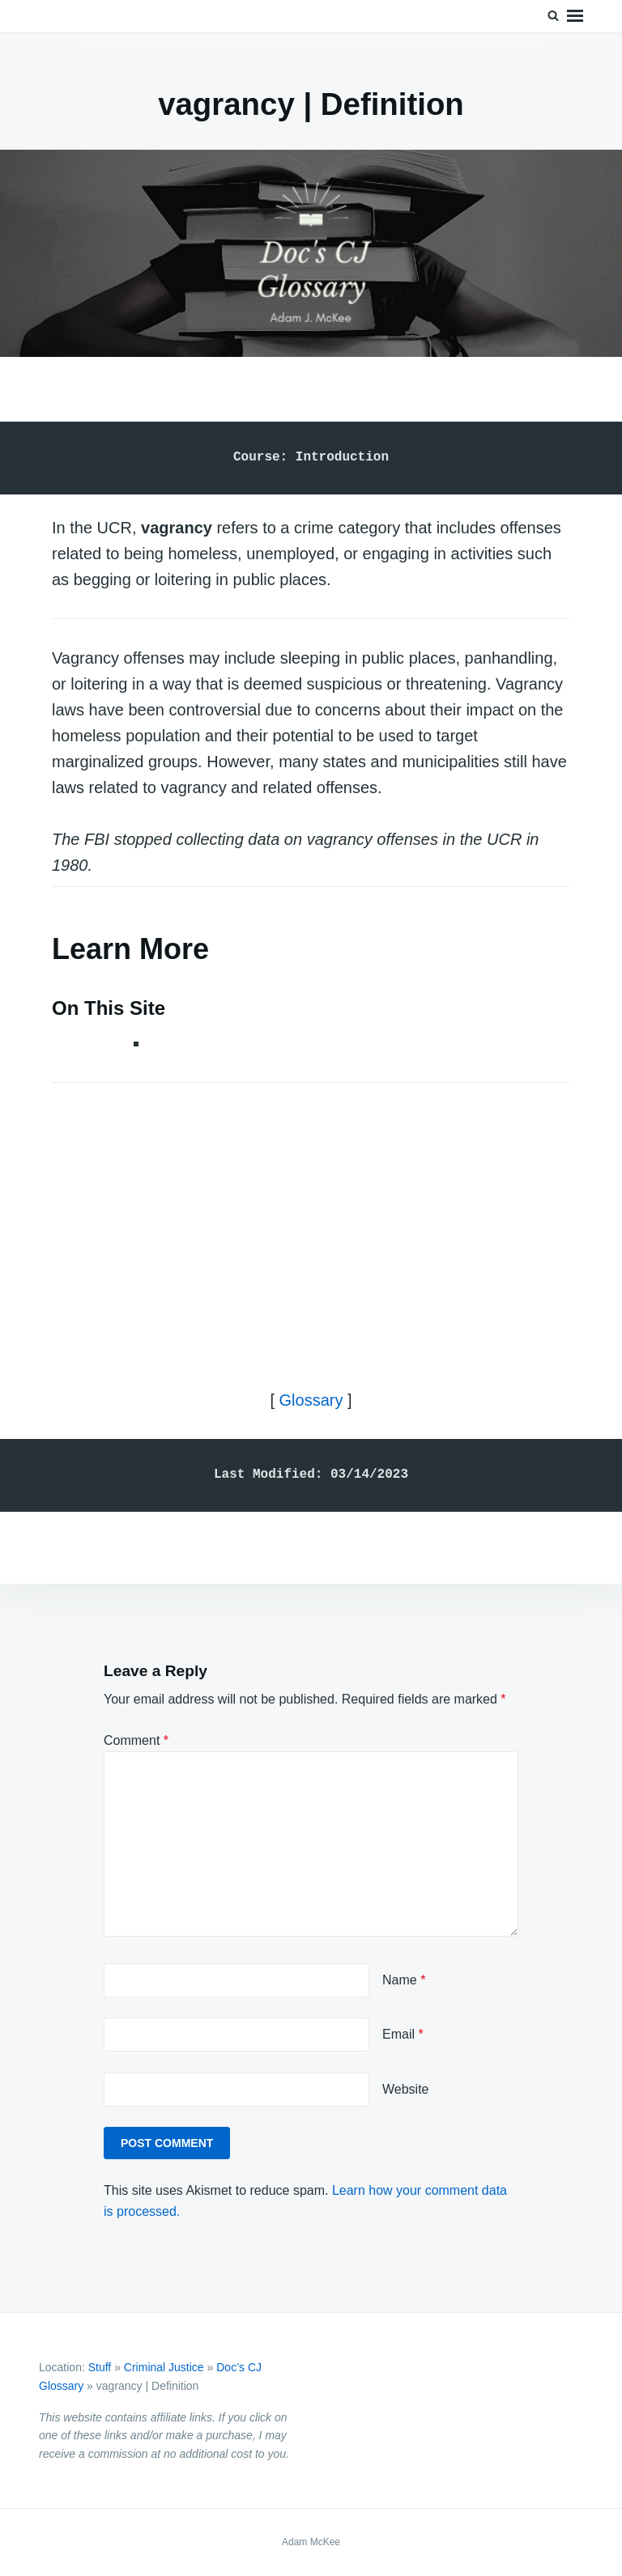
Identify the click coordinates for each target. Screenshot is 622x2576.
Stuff (100, 2367)
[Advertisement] (311, 1222)
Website (405, 2089)
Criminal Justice (164, 2367)
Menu (575, 16)
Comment (136, 1740)
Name (403, 1980)
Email (403, 2034)
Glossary (311, 1400)
